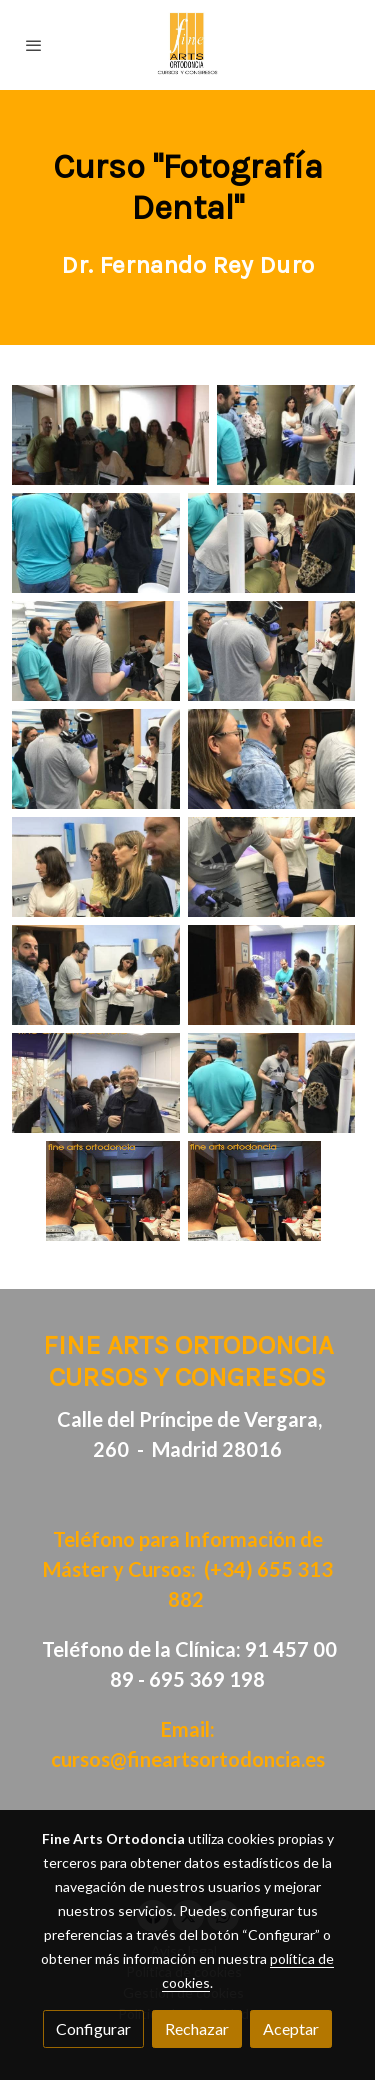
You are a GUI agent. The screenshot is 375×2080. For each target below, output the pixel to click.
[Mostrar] (110, 435)
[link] (187, 45)
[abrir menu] (34, 45)
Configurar (93, 2028)
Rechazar (197, 2028)
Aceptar (291, 2028)
